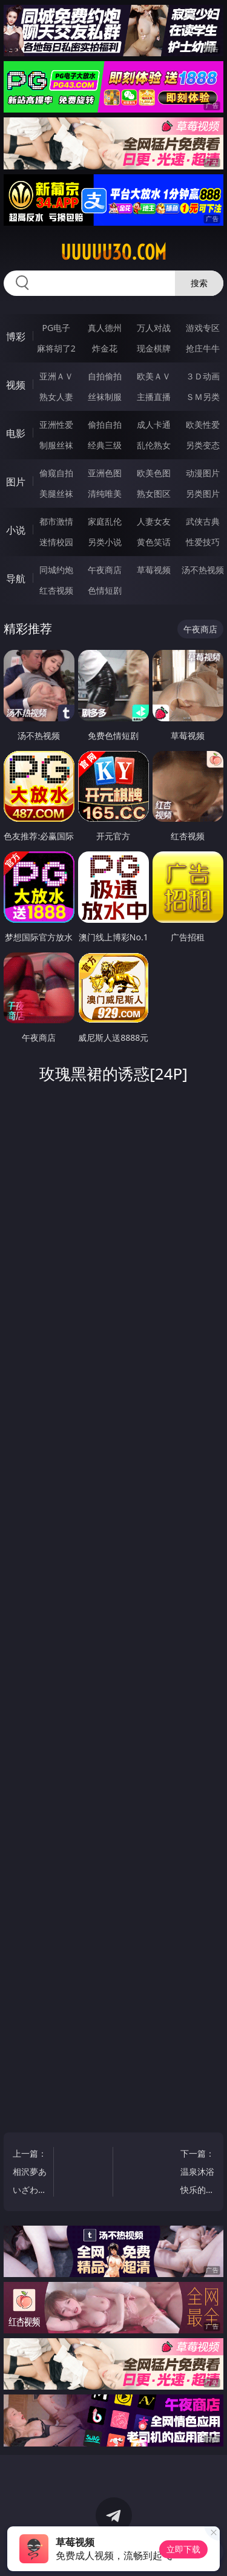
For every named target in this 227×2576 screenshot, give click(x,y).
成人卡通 (154, 424)
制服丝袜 (56, 445)
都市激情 (56, 521)
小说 (15, 530)
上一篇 (30, 2173)
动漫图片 (203, 473)
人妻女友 (154, 521)
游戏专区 (203, 327)
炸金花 (104, 348)
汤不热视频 (203, 569)
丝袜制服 (105, 396)
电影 (15, 433)
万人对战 (154, 327)
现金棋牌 (154, 348)
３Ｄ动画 (203, 376)
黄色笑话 (154, 542)
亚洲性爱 (56, 424)
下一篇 (196, 2173)
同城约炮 (56, 569)
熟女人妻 (56, 396)
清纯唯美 (105, 493)
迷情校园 (56, 542)
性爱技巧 (203, 542)
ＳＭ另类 (203, 396)
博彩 (15, 336)
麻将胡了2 (56, 348)
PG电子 (56, 327)
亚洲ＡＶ (56, 376)
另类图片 (203, 493)
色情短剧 (105, 590)
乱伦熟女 (154, 445)
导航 (15, 578)
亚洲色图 (105, 473)
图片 (15, 481)
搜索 (199, 283)
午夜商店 (105, 569)
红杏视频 (56, 590)
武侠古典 (203, 521)
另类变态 (203, 445)
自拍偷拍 (105, 376)
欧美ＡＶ (154, 376)
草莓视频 (154, 569)
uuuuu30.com (113, 252)
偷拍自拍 (105, 424)
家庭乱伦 (105, 521)
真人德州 (105, 327)
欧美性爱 (203, 424)
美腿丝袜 (56, 493)
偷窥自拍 (56, 473)
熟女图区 (154, 493)
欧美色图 (154, 473)
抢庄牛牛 (203, 348)
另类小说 (105, 542)
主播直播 (154, 396)
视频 (15, 385)
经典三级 (105, 445)
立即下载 (183, 2549)
